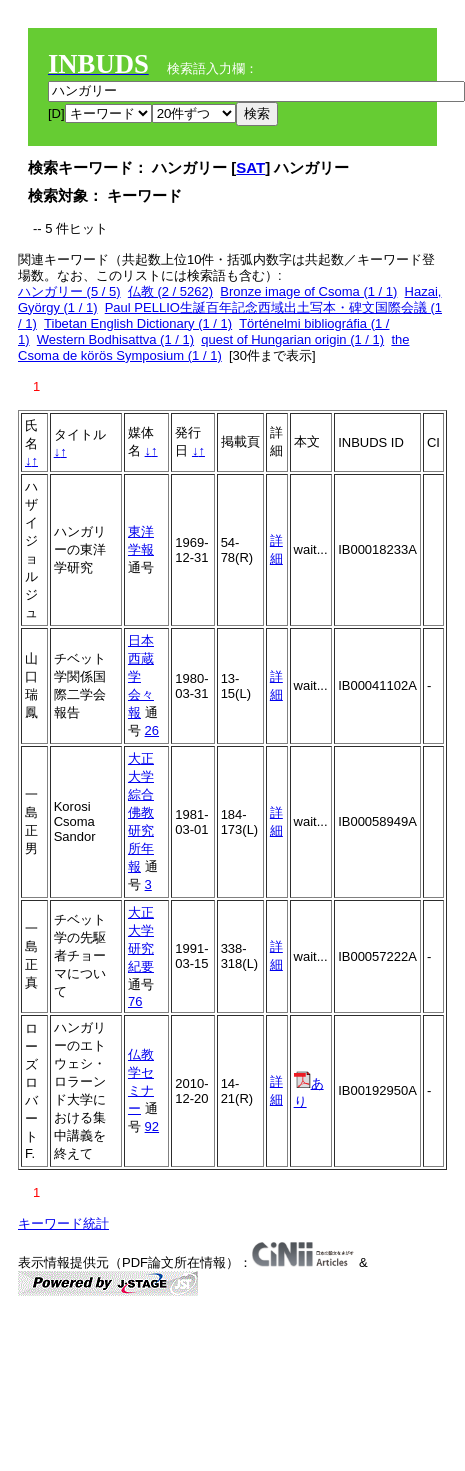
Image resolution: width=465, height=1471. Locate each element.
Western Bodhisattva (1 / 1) (115, 339)
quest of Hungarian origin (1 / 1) (292, 339)
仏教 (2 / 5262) (170, 291)
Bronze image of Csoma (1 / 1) (308, 291)
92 (152, 1126)
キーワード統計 (63, 1223)
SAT (250, 167)
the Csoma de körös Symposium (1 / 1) (213, 347)
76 (135, 1001)
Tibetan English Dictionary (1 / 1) (138, 323)
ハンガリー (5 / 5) (69, 291)
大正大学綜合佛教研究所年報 (141, 812)
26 (152, 730)
